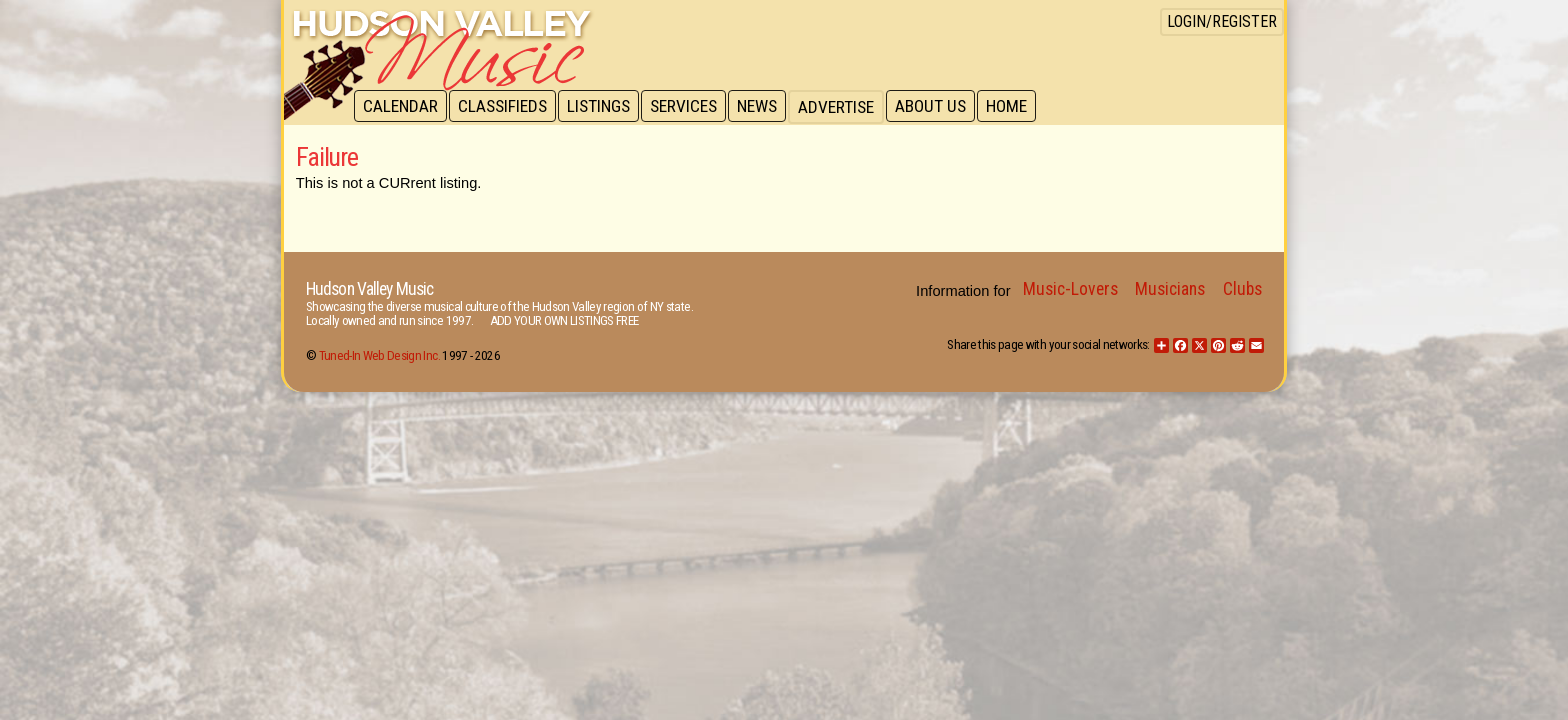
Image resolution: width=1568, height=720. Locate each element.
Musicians (1170, 289)
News (766, 107)
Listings (603, 107)
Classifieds (505, 107)
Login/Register (1222, 21)
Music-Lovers (1070, 289)
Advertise (846, 107)
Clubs (1242, 289)
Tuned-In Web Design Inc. (379, 355)
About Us (941, 107)
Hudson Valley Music (369, 289)
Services (690, 107)
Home (1019, 107)
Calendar (401, 107)
